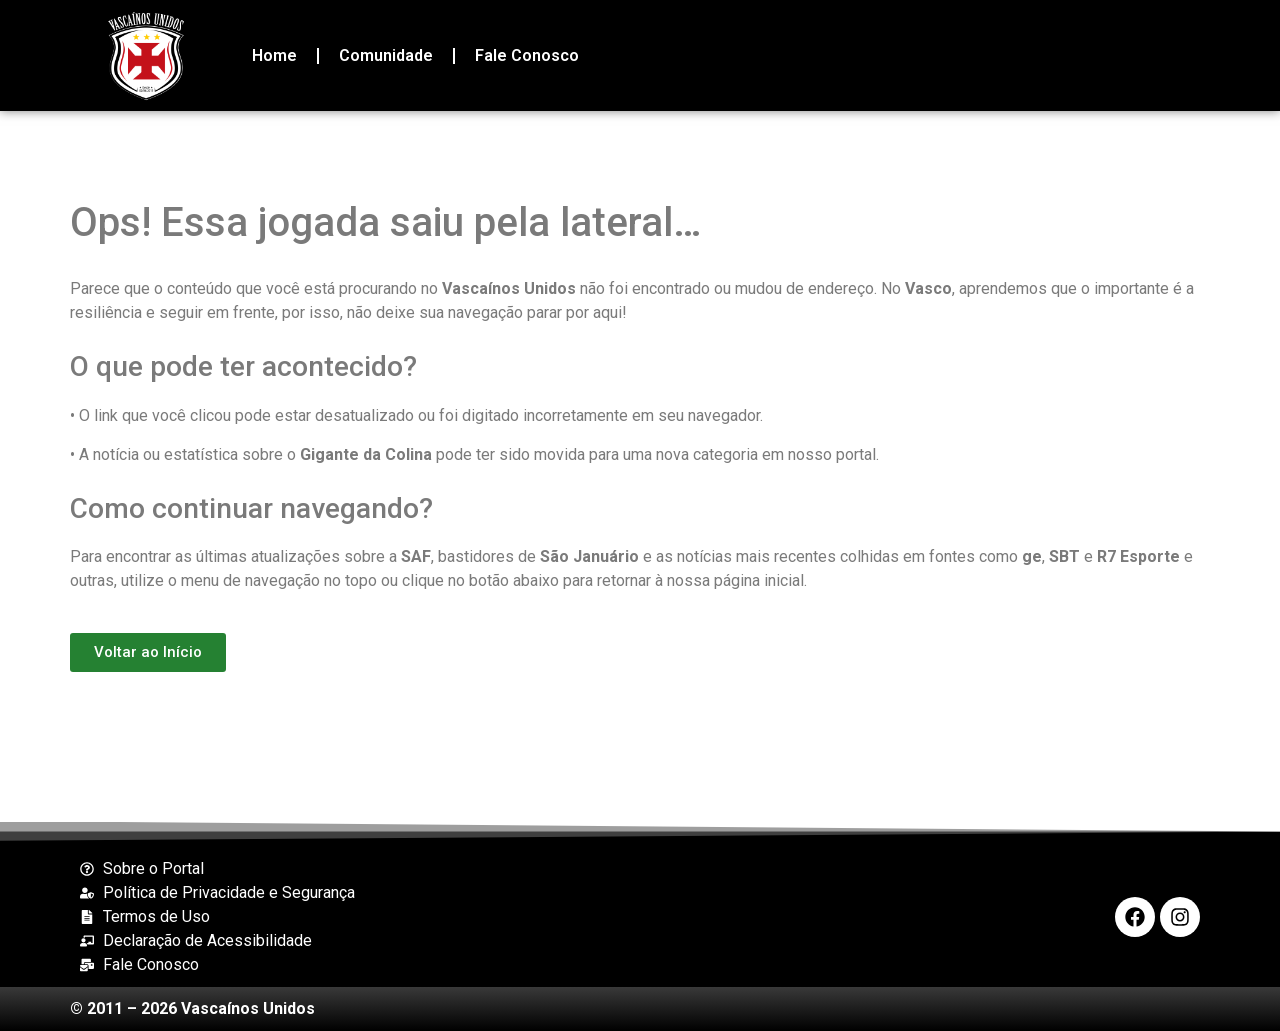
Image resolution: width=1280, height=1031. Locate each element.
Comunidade (386, 55)
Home (274, 55)
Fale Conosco (527, 55)
